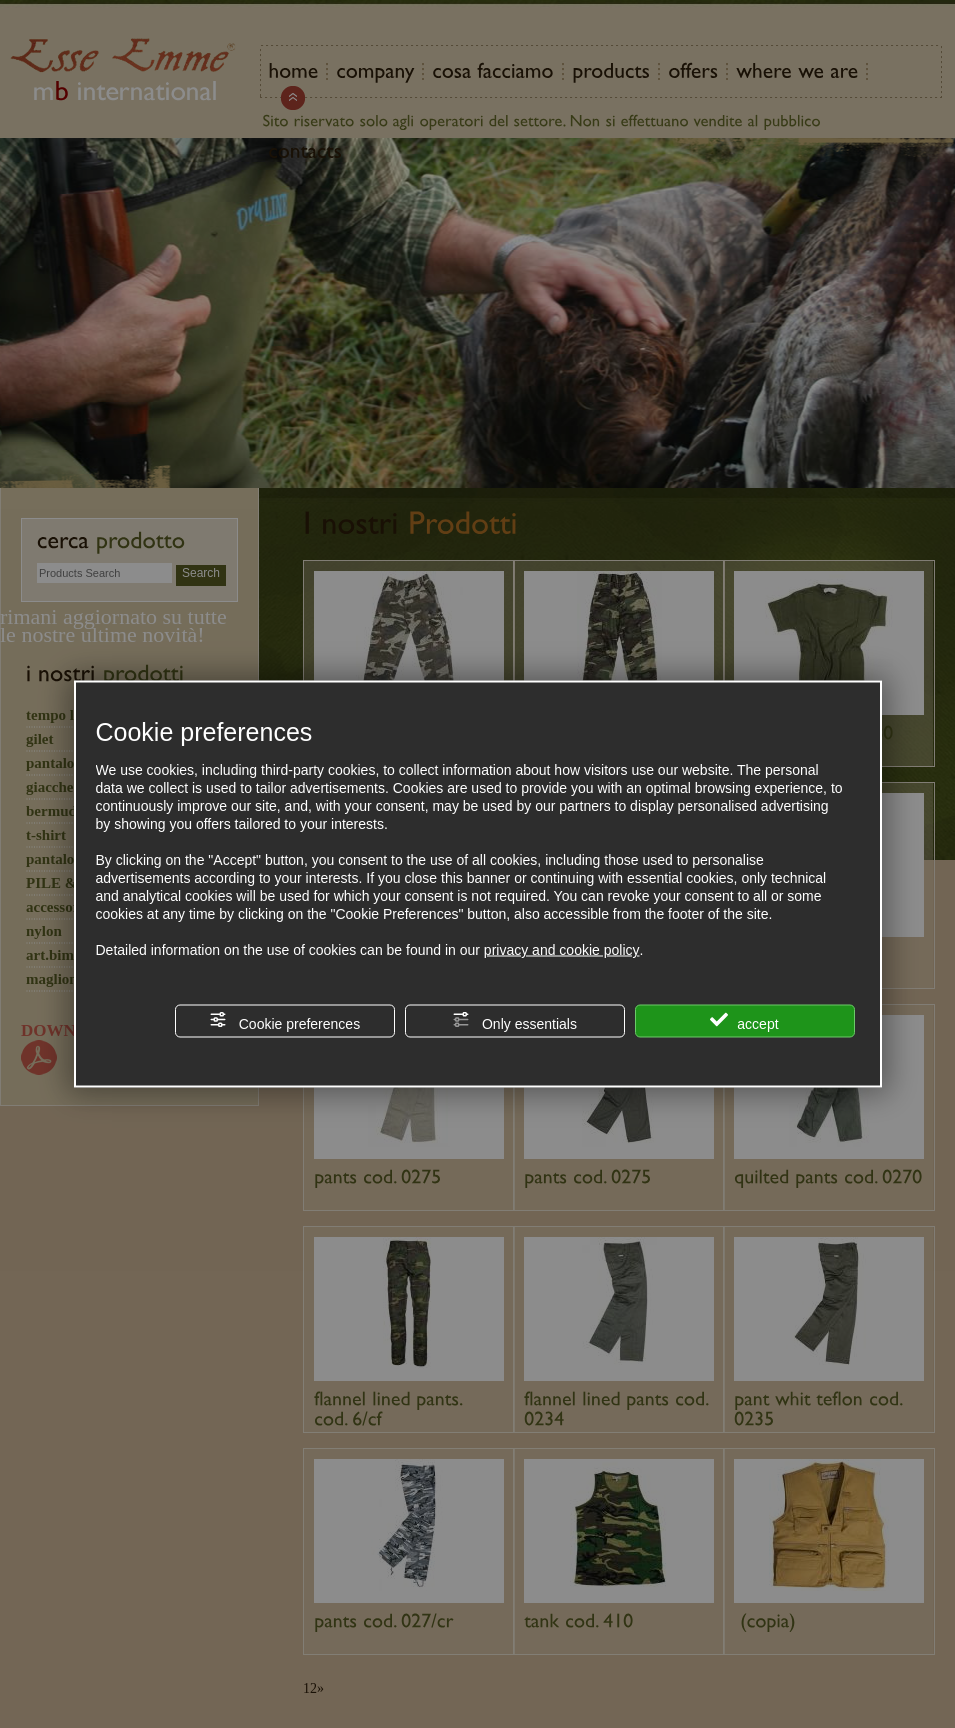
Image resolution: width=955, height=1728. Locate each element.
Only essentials (514, 1021)
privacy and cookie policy (562, 950)
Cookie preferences (284, 1021)
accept (744, 1021)
